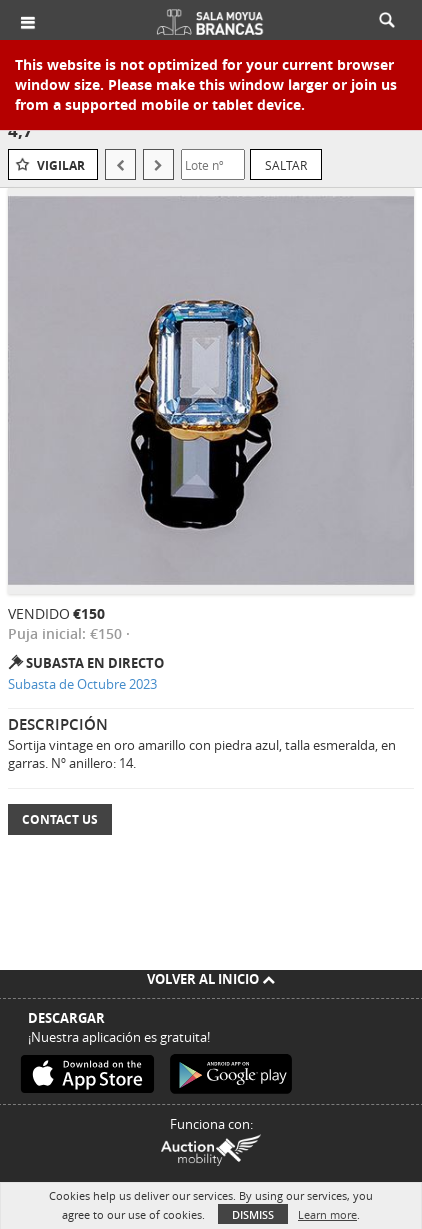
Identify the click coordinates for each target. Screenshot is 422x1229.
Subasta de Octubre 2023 (82, 684)
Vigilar (61, 165)
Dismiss (253, 1214)
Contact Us (60, 819)
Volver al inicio (211, 979)
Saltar (286, 165)
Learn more (327, 1214)
